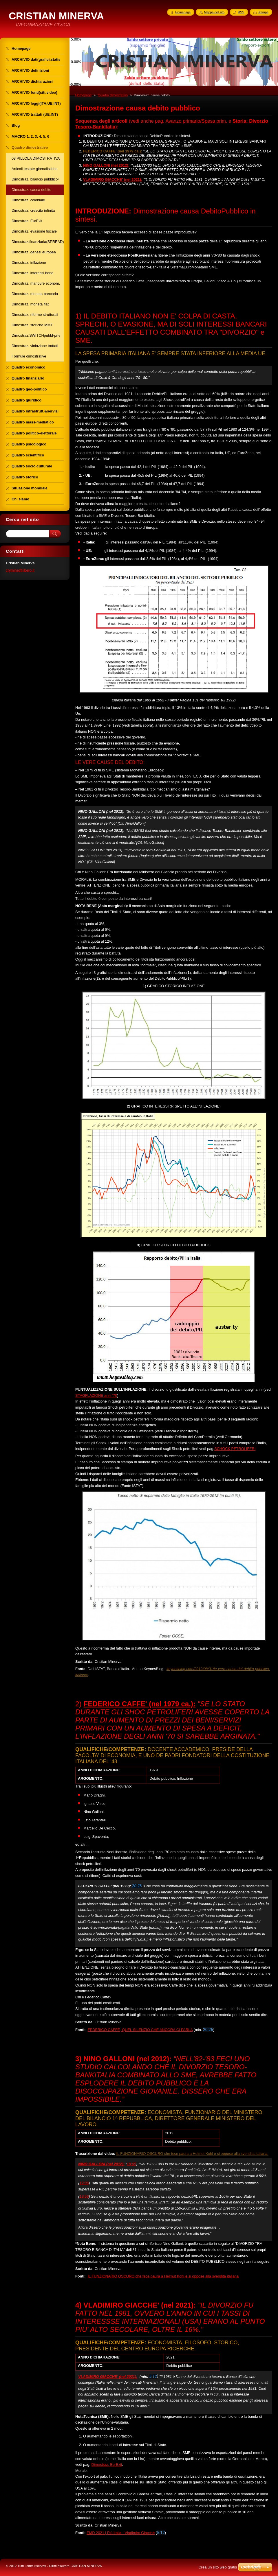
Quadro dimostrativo (113, 95)
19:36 (84, 2183)
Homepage (83, 95)
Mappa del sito (214, 12)
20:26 (137, 1886)
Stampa (263, 12)
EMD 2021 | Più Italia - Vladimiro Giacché (121, 2533)
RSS (241, 12)
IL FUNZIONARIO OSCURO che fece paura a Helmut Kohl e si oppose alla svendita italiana (163, 2276)
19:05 (131, 2164)
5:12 (153, 2376)
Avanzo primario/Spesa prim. (196, 121)
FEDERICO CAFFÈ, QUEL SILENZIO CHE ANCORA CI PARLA (140, 2030)
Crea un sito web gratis (217, 2567)
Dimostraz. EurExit (107, 2464)
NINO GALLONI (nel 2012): (106, 165)
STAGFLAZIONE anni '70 (96, 1395)
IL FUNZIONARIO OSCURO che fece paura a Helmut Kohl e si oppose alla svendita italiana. (192, 2153)
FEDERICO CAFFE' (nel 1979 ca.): (139, 1704)
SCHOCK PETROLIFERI (234, 1449)
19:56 (84, 2196)
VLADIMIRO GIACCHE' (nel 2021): (107, 2376)
